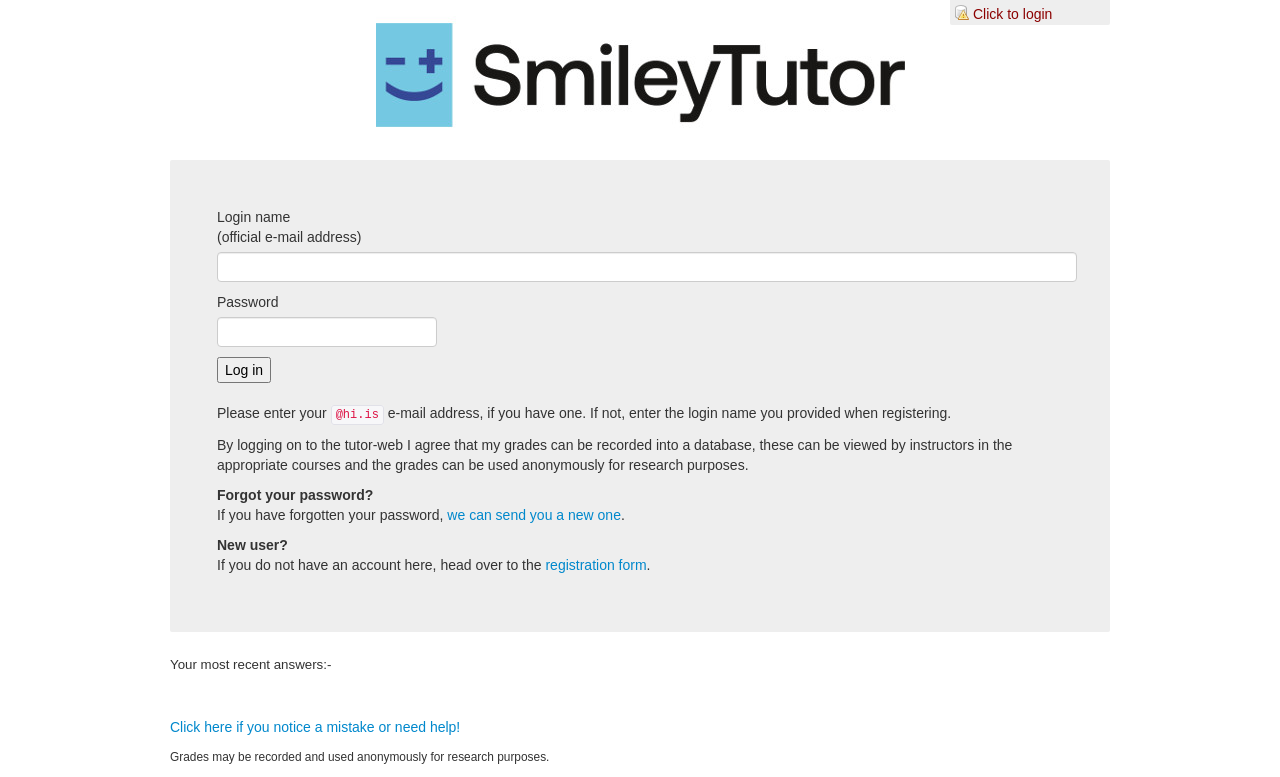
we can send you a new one (534, 515)
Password (247, 302)
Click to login (1012, 14)
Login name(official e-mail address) (289, 227)
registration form (595, 565)
